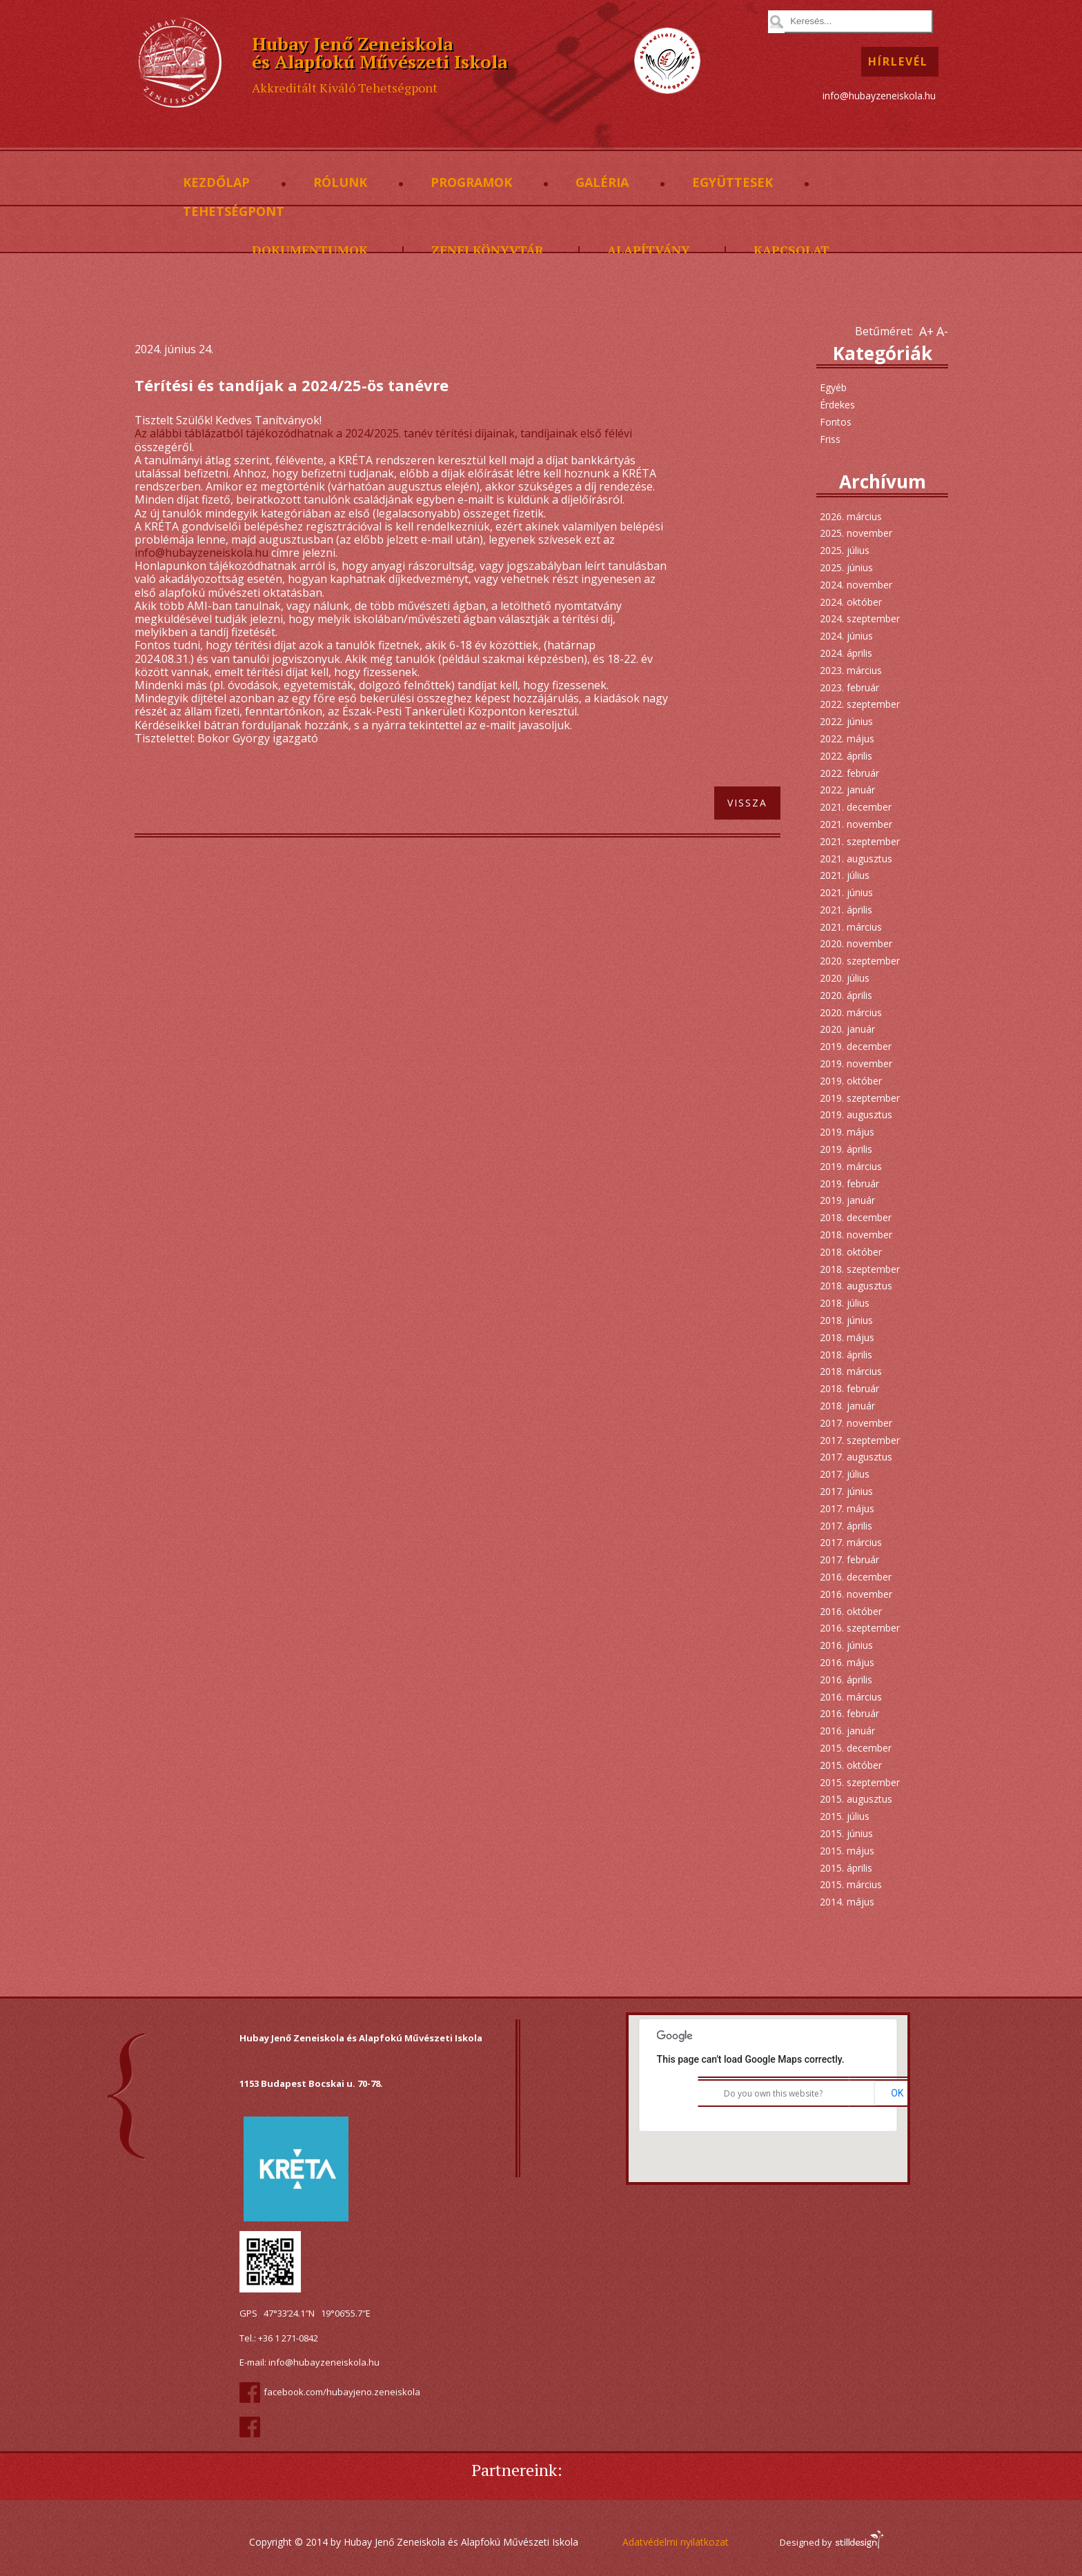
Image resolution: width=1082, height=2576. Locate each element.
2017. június (846, 1491)
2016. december (856, 1576)
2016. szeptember (860, 1627)
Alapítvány (648, 250)
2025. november (856, 532)
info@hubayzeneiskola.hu (879, 96)
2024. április (846, 653)
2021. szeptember (860, 841)
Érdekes (837, 404)
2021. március (851, 926)
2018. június (846, 1320)
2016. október (851, 1611)
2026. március (851, 516)
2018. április (846, 1354)
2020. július (844, 977)
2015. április (846, 1867)
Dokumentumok (310, 250)
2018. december (856, 1217)
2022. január (847, 789)
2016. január (847, 1730)
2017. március (851, 1542)
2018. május (847, 1337)
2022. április (846, 755)
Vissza (747, 802)
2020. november (856, 943)
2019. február (849, 1183)
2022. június (846, 721)
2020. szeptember (860, 960)
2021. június (846, 892)
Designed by (831, 2542)
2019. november (856, 1063)
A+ (926, 331)
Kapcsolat (791, 250)
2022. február (849, 773)
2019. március (851, 1166)
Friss (830, 439)
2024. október (851, 601)
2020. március (851, 1012)
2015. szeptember (860, 1782)
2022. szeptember (860, 704)
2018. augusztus (856, 1285)
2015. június (846, 1833)
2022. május (847, 738)
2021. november (856, 824)
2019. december (856, 1046)
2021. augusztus (856, 858)
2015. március (851, 1884)
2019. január (847, 1200)
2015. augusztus (856, 1798)
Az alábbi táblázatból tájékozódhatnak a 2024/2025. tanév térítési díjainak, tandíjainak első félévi (383, 433)
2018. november (856, 1234)
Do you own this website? (773, 2093)
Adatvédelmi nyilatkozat (675, 2541)
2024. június (846, 635)
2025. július (844, 550)
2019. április (846, 1149)
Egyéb (833, 387)
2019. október (851, 1080)
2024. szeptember (860, 618)
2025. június (846, 567)
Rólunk (340, 182)
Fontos (836, 421)
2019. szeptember (860, 1097)
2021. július (844, 875)
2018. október (851, 1251)
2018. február (849, 1388)
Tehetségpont (233, 211)
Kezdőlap (216, 182)
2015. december (856, 1747)
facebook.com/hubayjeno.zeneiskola (342, 2392)
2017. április (846, 1525)
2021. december (856, 806)
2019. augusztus (856, 1114)
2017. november (856, 1422)
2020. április (846, 995)
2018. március (851, 1371)
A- (942, 331)
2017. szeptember (860, 1440)
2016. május (847, 1662)
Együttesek (732, 182)
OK (897, 2093)
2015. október (851, 1765)
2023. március (851, 670)
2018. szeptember (860, 1269)
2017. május (847, 1508)
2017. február (849, 1559)
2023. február (849, 687)
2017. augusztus (856, 1456)
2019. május (847, 1131)
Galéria (602, 182)
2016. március (851, 1696)
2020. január (847, 1029)
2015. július (844, 1816)
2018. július (844, 1302)
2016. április (846, 1679)
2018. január (847, 1405)
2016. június (846, 1645)
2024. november (856, 584)
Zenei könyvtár (487, 250)
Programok (471, 182)
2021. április (846, 909)
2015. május (847, 1850)
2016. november (856, 1594)
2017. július (844, 1473)
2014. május (847, 1901)
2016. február (849, 1713)
